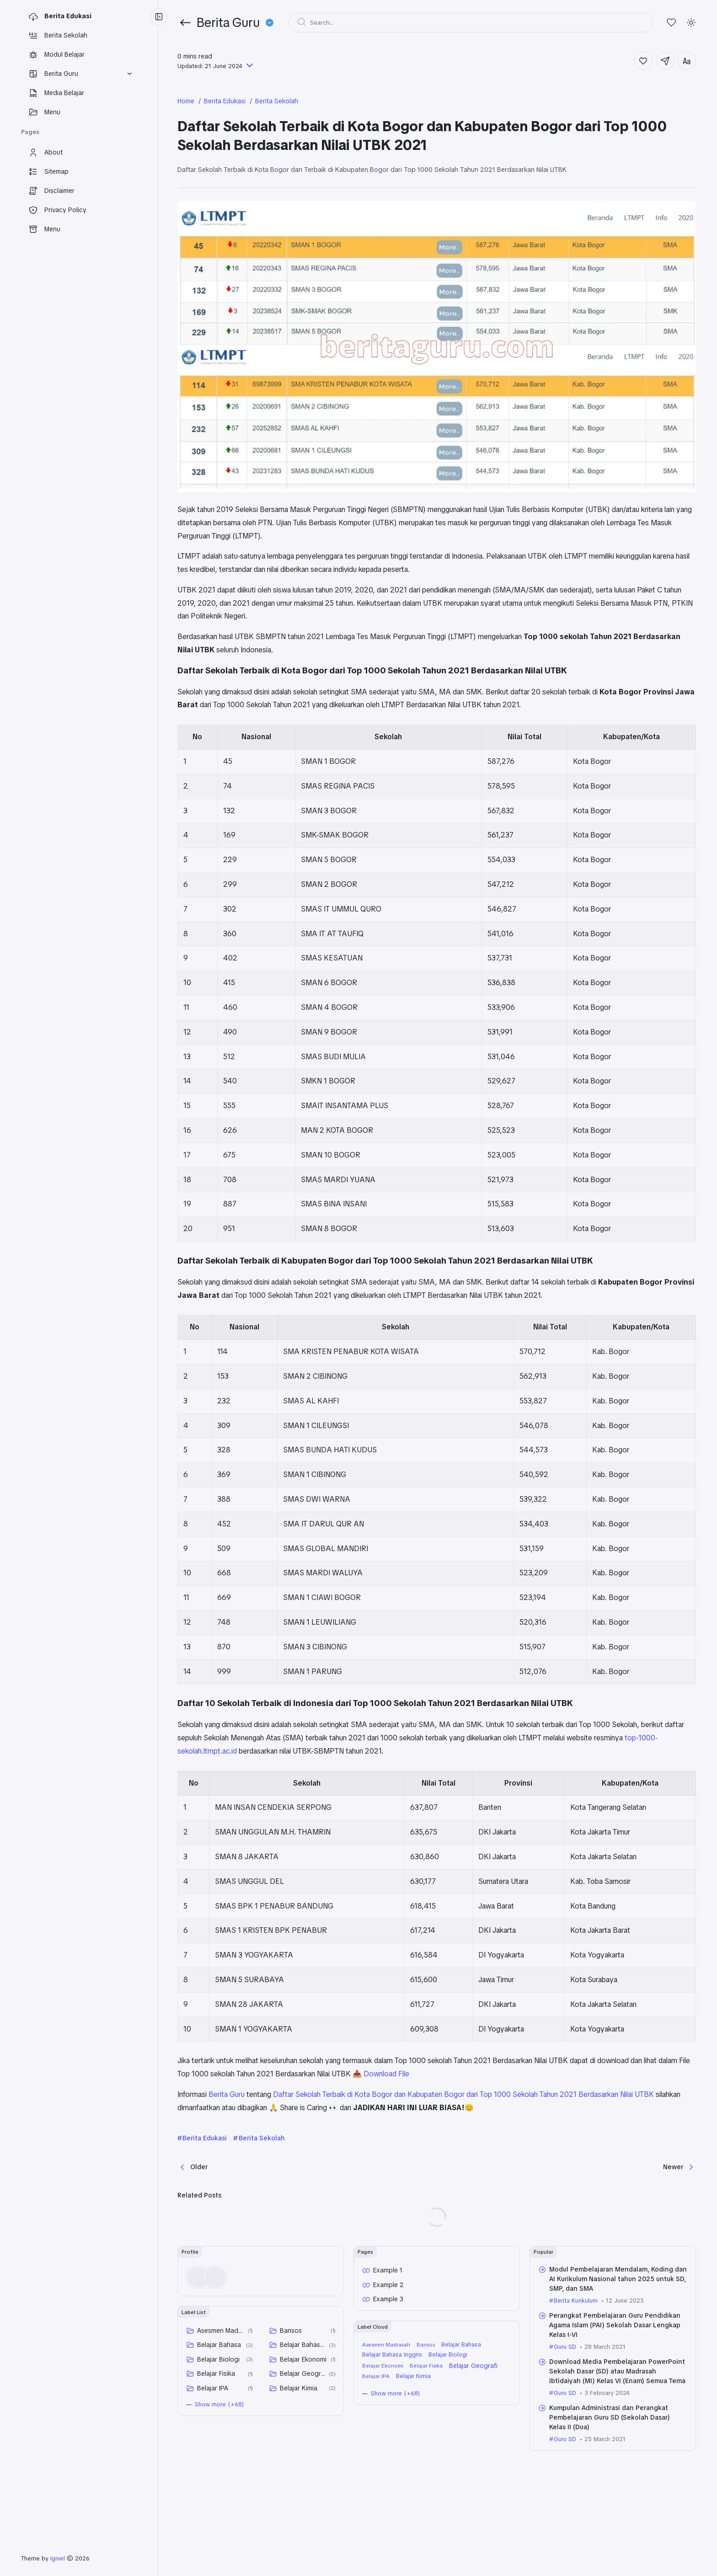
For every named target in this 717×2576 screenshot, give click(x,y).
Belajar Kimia (298, 2388)
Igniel (57, 2558)
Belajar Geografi (303, 2373)
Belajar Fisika (216, 2373)
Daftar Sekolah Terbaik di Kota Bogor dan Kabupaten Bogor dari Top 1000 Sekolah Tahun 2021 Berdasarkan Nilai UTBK (463, 2094)
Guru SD (565, 2347)
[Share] (665, 61)
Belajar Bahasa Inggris (303, 2345)
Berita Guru (227, 2094)
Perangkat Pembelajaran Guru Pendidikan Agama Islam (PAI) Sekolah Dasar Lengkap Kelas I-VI (614, 2325)
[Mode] (691, 22)
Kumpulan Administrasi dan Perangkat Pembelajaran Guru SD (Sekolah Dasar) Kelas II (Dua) (609, 2417)
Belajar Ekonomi (303, 2359)
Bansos (291, 2330)
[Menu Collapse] (158, 16)
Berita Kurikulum (576, 2300)
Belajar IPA (212, 2388)
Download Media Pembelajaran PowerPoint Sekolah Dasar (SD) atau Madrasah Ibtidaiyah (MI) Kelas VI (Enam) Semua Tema (617, 2371)
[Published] (248, 66)
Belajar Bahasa (219, 2345)
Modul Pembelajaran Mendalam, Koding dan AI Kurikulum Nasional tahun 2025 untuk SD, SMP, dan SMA (618, 2279)
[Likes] (671, 22)
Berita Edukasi (204, 2138)
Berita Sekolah (262, 2138)
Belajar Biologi (218, 2359)
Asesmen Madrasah (221, 2330)
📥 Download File (381, 2074)
